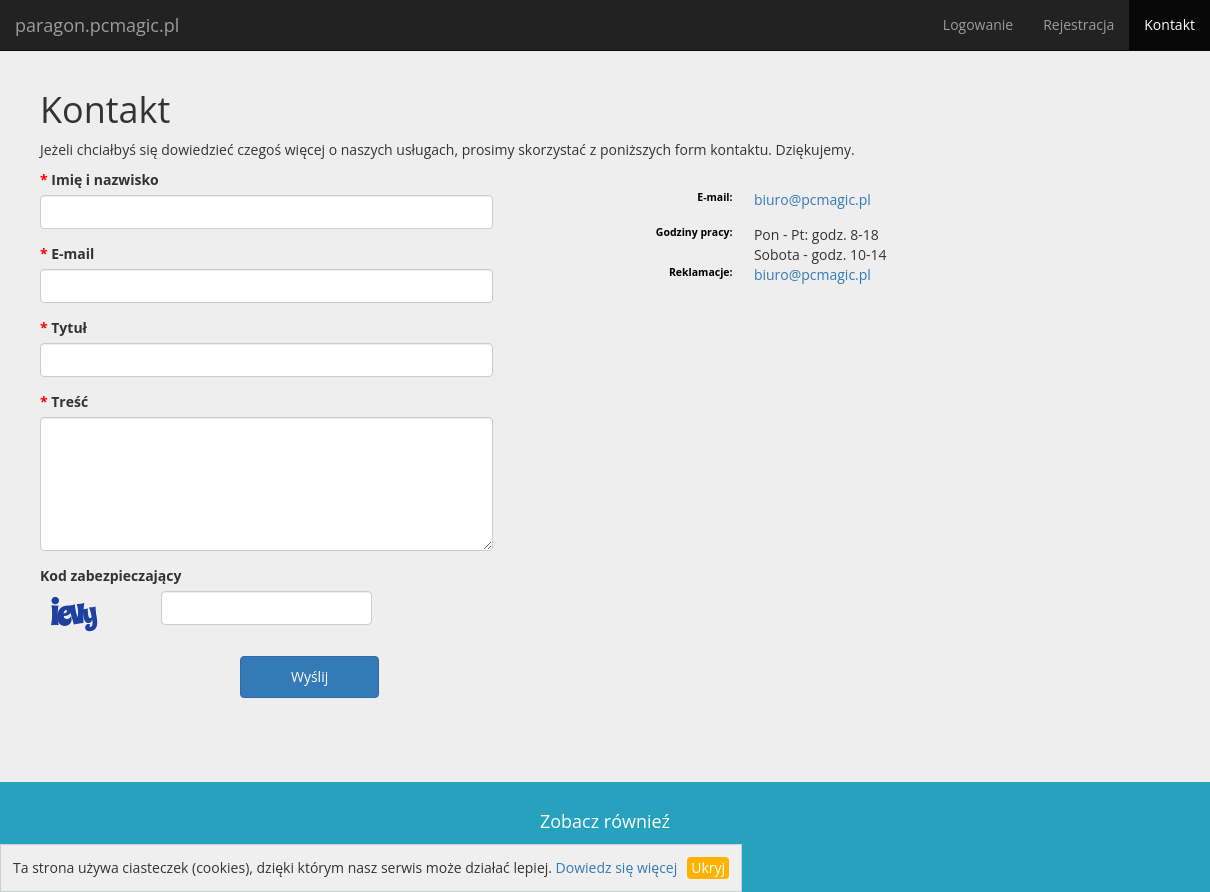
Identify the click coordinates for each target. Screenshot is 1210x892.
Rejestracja (1078, 24)
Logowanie (978, 24)
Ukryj (708, 867)
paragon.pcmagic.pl (97, 25)
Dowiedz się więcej (617, 867)
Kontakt (1169, 24)
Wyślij (309, 676)
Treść (69, 401)
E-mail (72, 253)
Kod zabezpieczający (110, 575)
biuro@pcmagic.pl (812, 199)
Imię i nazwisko (105, 179)
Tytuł (69, 327)
